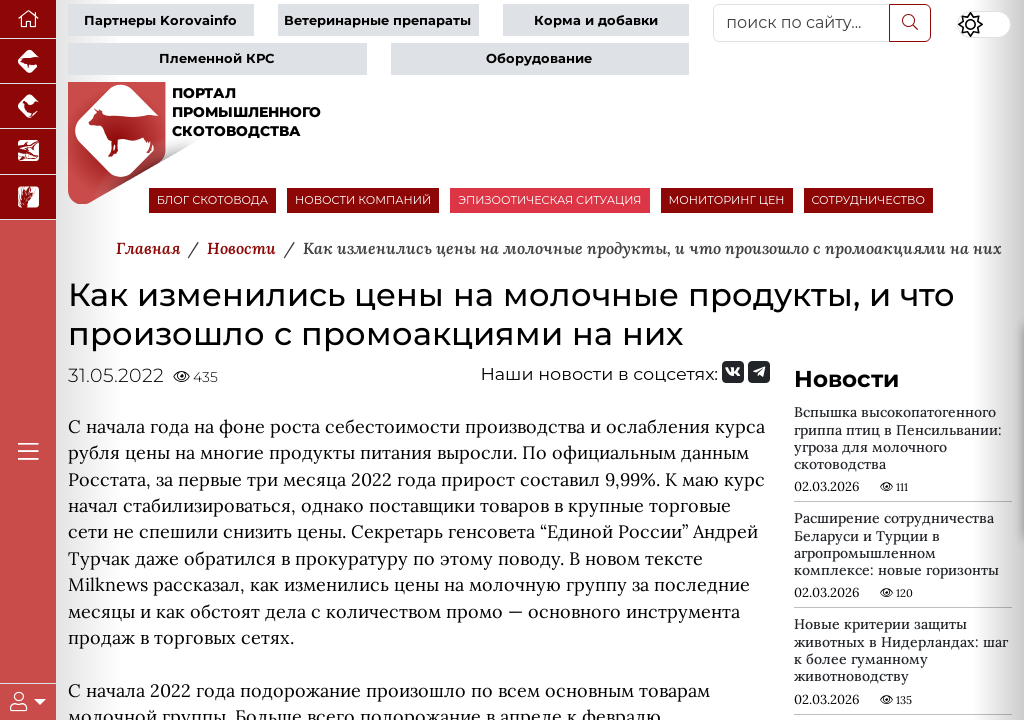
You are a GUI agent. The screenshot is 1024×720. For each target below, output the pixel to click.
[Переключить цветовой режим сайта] (984, 24)
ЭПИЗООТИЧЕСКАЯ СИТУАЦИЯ (549, 200)
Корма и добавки (596, 20)
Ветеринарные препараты (377, 20)
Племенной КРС (216, 58)
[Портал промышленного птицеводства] (28, 106)
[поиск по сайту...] (801, 23)
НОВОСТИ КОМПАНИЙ (363, 200)
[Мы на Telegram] (759, 372)
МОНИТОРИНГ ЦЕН (727, 200)
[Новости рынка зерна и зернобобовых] (28, 197)
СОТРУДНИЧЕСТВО (869, 200)
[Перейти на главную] (28, 19)
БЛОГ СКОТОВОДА (212, 200)
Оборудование (539, 58)
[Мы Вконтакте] (733, 372)
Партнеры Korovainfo (160, 20)
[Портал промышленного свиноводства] (28, 61)
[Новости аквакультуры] (28, 151)
